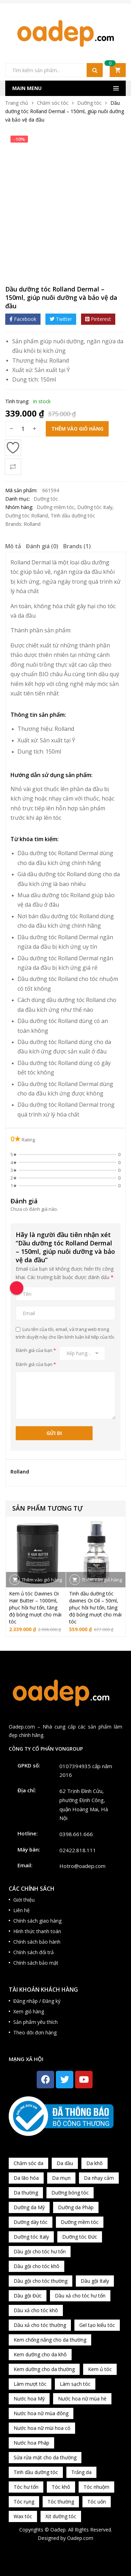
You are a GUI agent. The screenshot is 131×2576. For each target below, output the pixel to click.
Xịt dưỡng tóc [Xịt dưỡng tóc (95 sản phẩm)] (60, 2516)
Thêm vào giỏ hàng (77, 428)
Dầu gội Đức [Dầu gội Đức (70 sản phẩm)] (28, 2295)
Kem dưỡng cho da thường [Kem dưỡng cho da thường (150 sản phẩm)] (44, 2369)
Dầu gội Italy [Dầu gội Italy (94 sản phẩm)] (95, 2281)
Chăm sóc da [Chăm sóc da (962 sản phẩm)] (28, 2163)
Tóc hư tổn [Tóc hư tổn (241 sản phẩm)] (26, 2487)
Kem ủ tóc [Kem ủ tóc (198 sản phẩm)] (100, 2369)
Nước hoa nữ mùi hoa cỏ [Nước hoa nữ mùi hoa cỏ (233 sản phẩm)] (42, 2428)
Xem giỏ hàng (28, 2011)
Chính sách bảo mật (35, 1962)
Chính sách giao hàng (37, 1920)
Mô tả (13, 546)
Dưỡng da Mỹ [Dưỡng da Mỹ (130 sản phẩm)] (29, 2207)
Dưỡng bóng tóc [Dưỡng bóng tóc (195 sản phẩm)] (70, 2192)
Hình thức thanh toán (37, 1931)
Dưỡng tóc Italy (94, 507)
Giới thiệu (24, 1899)
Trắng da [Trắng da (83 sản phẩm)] (81, 2472)
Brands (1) (77, 546)
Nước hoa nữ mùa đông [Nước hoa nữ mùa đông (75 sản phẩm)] (41, 2413)
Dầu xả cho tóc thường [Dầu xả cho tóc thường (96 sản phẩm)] (40, 2325)
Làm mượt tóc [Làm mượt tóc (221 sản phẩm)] (30, 2384)
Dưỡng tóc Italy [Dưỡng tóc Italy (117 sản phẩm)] (31, 2236)
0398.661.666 (76, 1833)
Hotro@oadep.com (82, 1865)
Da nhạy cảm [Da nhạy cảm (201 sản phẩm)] (99, 2178)
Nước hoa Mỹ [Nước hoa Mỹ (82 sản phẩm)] (29, 2398)
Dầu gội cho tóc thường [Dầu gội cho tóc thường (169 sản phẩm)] (40, 2281)
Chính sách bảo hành (36, 1941)
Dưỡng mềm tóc (55, 507)
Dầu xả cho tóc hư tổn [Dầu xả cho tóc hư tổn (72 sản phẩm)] (80, 2295)
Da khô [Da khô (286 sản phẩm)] (94, 2163)
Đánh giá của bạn (36, 1350)
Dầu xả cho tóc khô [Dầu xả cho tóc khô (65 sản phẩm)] (36, 2310)
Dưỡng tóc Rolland (26, 515)
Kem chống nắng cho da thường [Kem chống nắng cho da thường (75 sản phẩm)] (50, 2339)
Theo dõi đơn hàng (35, 2032)
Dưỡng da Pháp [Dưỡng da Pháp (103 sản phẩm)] (76, 2207)
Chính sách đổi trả (33, 1952)
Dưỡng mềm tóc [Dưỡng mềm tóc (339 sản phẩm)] (80, 2222)
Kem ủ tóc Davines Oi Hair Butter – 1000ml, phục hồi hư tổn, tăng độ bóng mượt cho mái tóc (35, 1607)
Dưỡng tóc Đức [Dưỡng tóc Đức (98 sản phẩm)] (79, 2236)
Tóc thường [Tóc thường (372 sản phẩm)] (61, 2501)
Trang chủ (16, 102)
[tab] (13, 547)
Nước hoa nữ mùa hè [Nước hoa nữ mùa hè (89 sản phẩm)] (82, 2398)
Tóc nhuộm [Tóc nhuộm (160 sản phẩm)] (96, 2487)
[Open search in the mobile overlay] (54, 70)
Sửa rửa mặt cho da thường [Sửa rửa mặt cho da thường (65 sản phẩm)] (45, 2457)
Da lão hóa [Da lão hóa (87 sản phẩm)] (26, 2178)
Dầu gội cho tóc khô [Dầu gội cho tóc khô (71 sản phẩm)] (36, 2266)
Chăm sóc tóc (52, 102)
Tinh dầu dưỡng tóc (73, 515)
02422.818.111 (77, 1850)
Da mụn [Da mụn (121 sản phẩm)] (61, 2178)
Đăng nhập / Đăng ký (36, 2001)
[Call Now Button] (16, 1288)
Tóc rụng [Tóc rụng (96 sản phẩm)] (24, 2501)
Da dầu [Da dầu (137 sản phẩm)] (65, 2163)
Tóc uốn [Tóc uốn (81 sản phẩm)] (96, 2501)
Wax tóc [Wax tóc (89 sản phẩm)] (23, 2516)
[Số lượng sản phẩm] (22, 429)
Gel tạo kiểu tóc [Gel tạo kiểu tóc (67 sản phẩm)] (97, 2325)
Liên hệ (21, 1910)
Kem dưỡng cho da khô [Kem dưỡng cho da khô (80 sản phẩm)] (40, 2354)
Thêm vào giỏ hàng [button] (42, 1579)
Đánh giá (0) (42, 546)
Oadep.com (80, 2538)
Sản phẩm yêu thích (35, 2022)
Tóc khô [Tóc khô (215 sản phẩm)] (61, 2487)
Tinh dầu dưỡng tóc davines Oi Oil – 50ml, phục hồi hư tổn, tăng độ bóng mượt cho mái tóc (95, 1607)
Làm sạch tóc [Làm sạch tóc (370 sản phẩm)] (75, 2384)
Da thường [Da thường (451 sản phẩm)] (26, 2192)
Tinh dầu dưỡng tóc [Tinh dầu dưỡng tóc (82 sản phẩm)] (36, 2472)
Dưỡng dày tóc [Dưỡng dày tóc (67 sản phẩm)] (31, 2222)
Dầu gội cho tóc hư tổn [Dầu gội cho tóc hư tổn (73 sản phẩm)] (40, 2251)
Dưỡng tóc (89, 102)
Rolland (59, 360)
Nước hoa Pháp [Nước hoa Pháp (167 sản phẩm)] (31, 2442)
